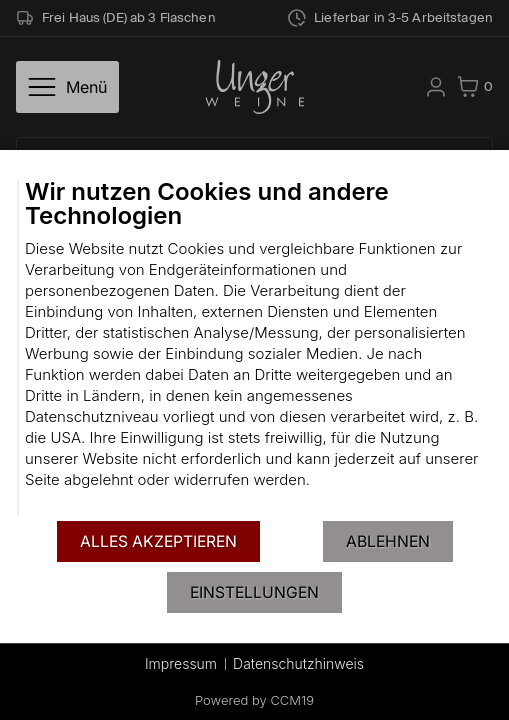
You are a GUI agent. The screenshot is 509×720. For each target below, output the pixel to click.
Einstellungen (254, 592)
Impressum (181, 663)
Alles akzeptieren (158, 541)
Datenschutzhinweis (298, 663)
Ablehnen (388, 541)
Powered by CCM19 (254, 700)
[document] (254, 348)
